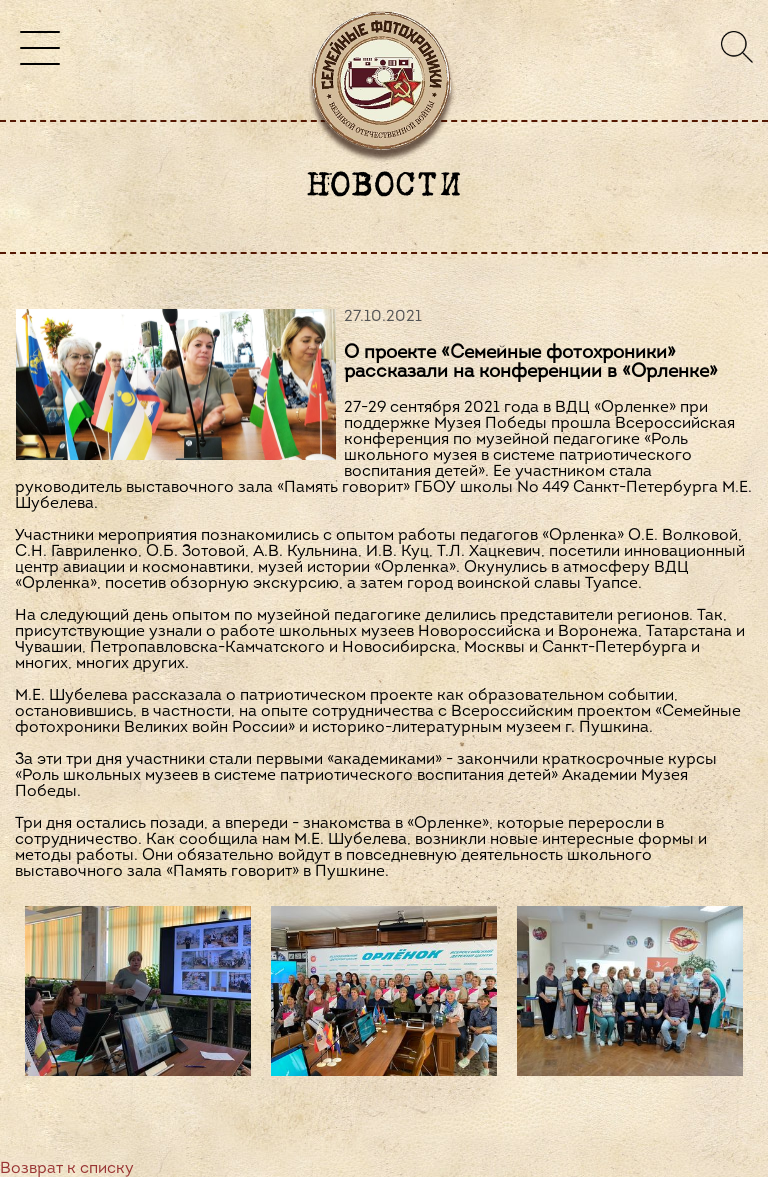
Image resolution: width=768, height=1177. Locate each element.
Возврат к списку (67, 1169)
